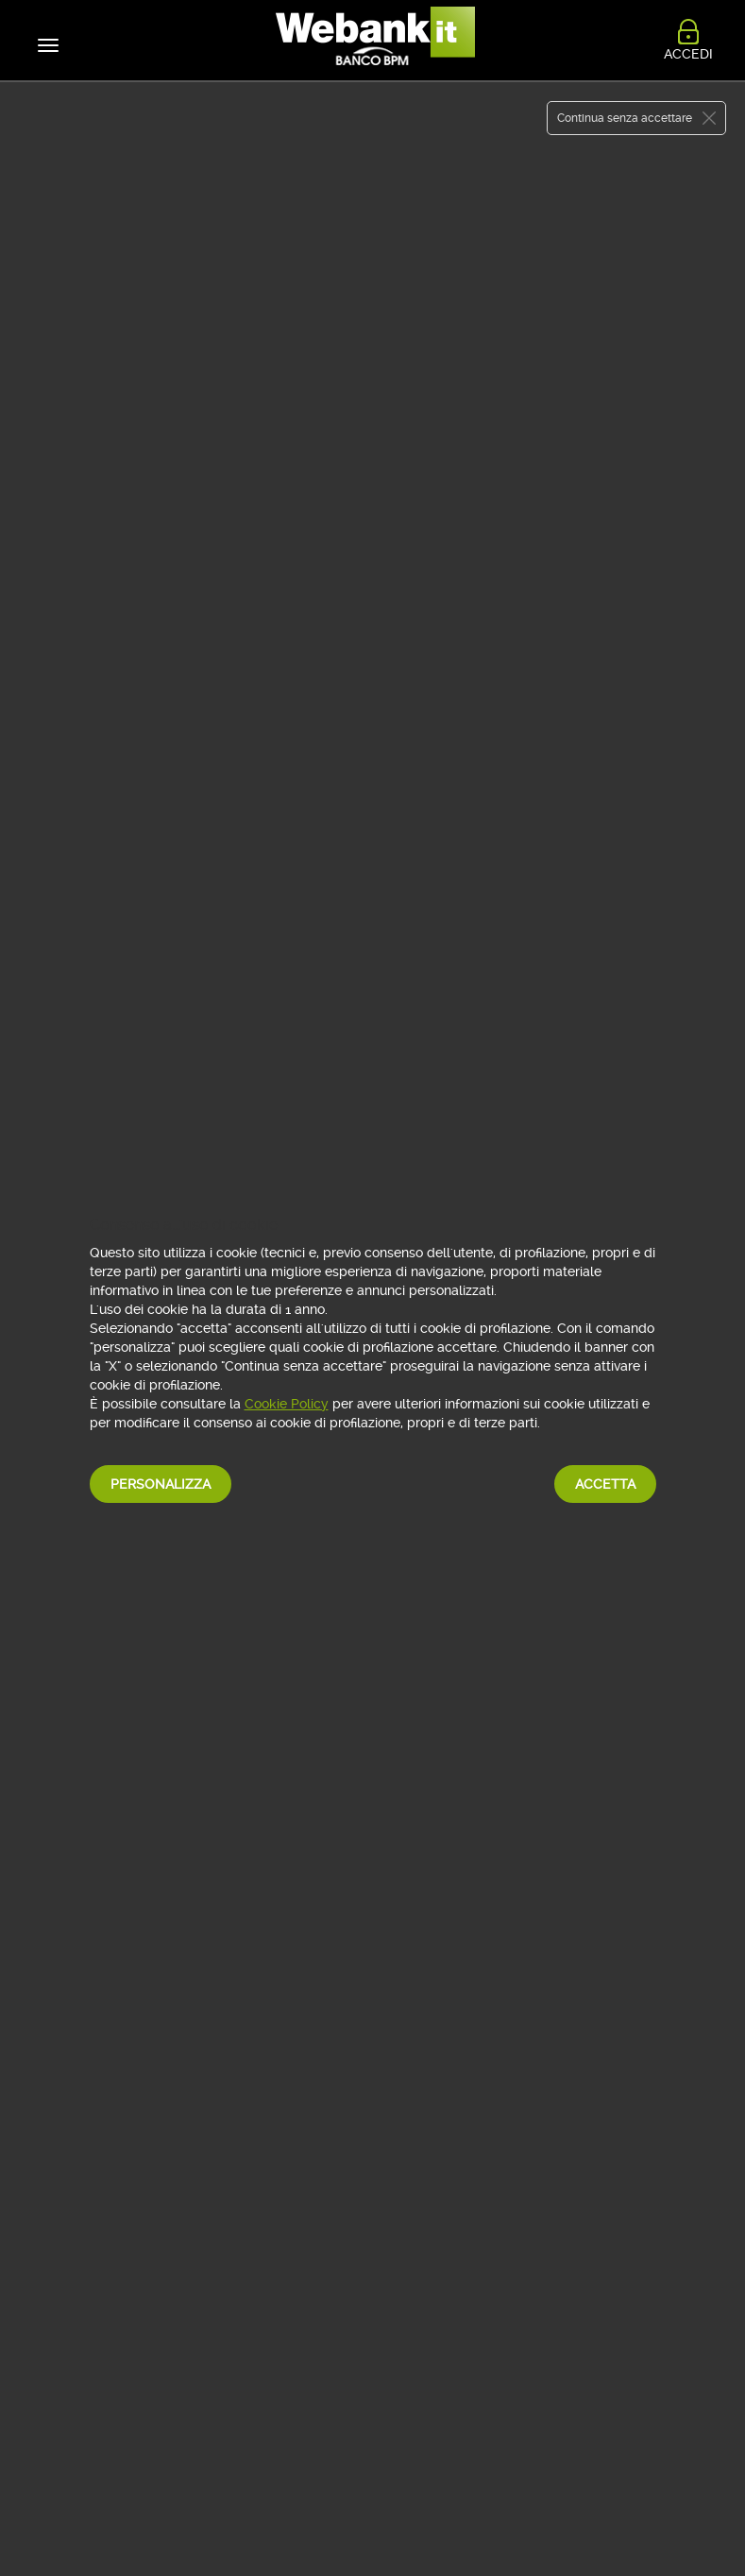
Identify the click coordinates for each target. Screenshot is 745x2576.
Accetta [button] (605, 1484)
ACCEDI (688, 49)
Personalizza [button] (160, 1484)
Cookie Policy (287, 1403)
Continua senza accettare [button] (624, 118)
